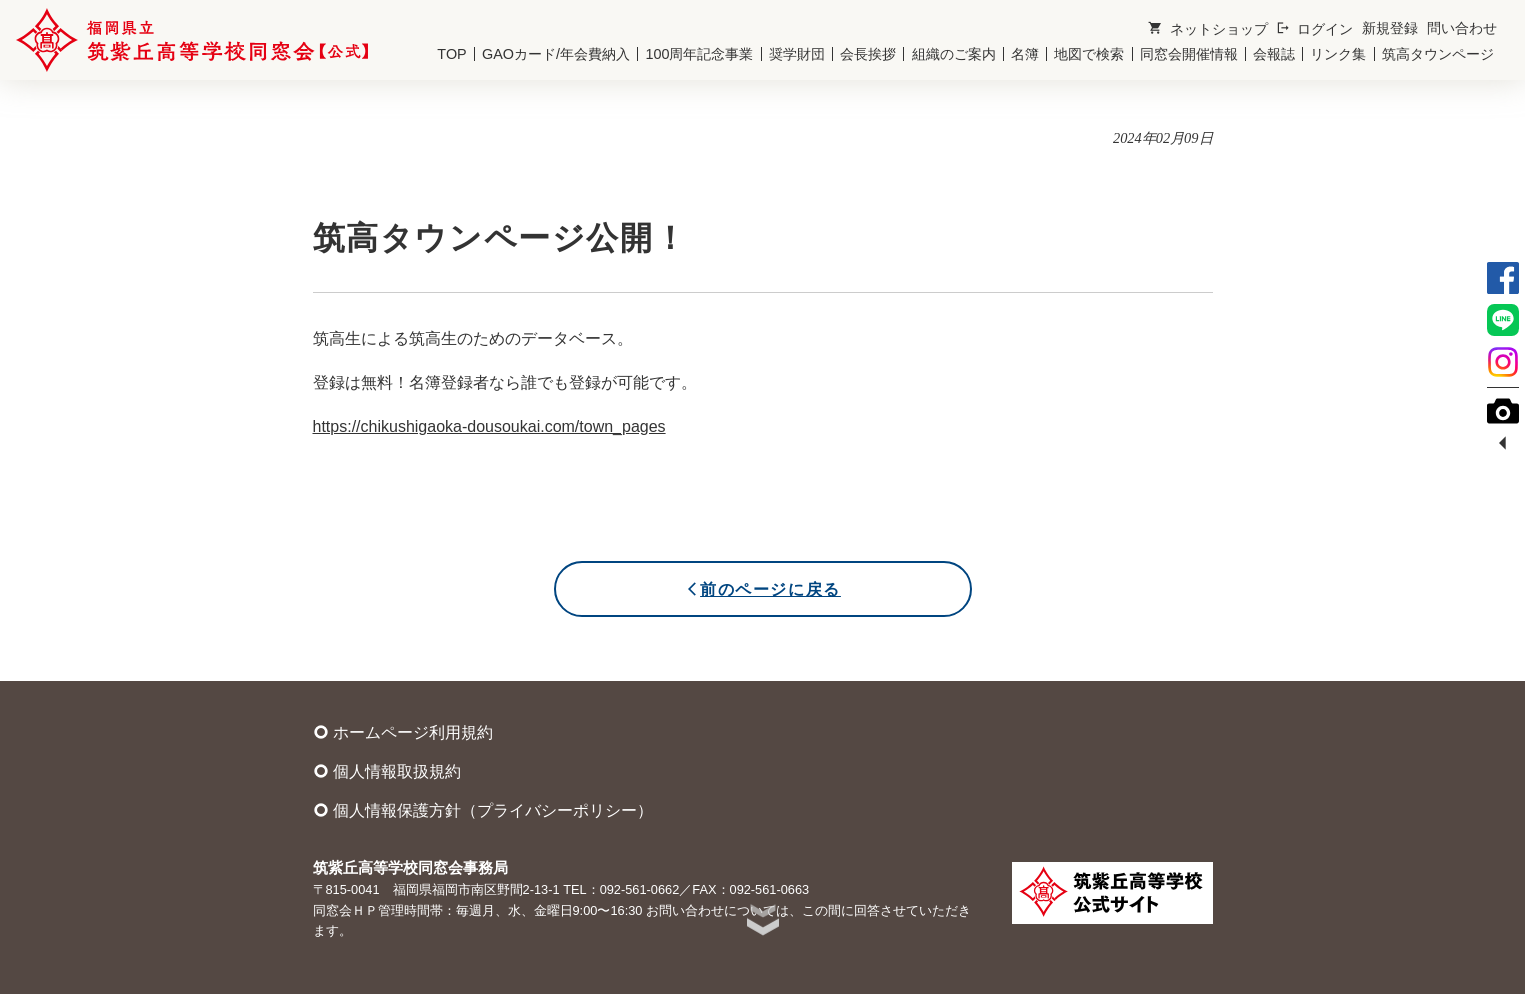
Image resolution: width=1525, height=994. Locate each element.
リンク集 (1338, 54)
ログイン (1314, 28)
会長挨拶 (868, 54)
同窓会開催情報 (1189, 54)
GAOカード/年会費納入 (556, 54)
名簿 (1025, 54)
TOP (451, 54)
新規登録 (1390, 28)
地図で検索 (1089, 54)
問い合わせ (1462, 28)
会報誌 (1274, 54)
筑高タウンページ (1438, 54)
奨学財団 (797, 54)
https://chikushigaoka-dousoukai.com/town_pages (489, 426)
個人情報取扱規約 (387, 771)
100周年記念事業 (699, 54)
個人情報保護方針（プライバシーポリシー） (483, 810)
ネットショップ (1207, 28)
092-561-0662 (640, 889)
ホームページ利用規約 (403, 732)
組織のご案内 (954, 54)
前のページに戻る (762, 589)
